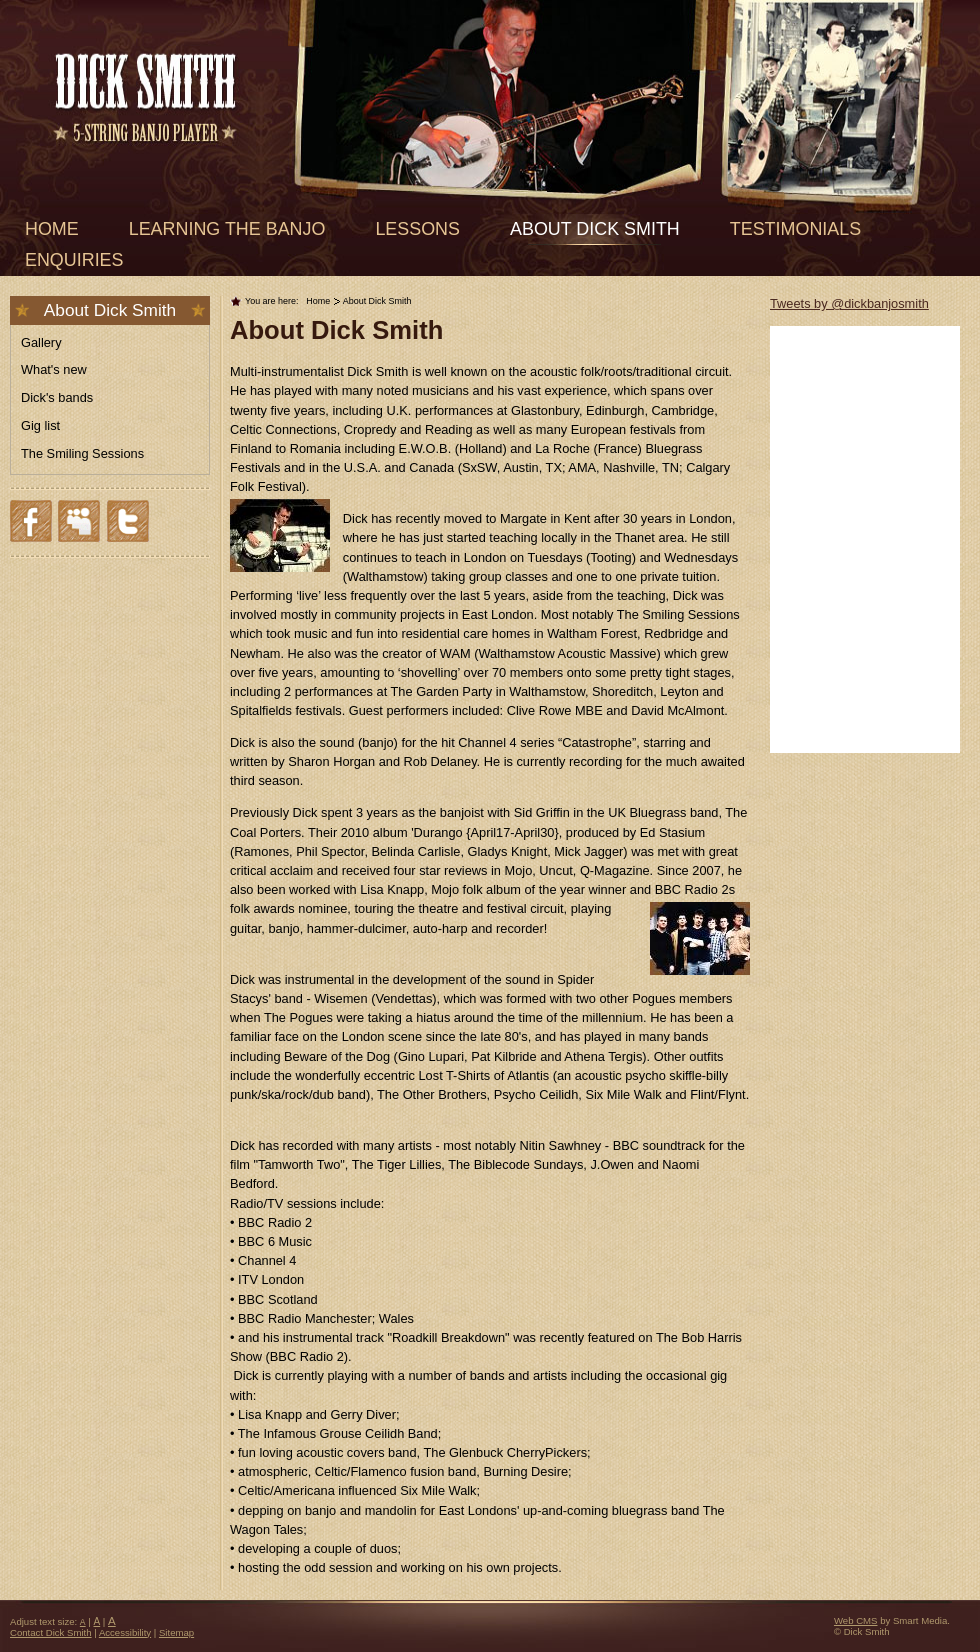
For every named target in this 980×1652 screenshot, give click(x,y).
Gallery (41, 342)
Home (52, 229)
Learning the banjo (227, 229)
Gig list (40, 425)
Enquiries (74, 260)
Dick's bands (57, 397)
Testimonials (795, 229)
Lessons (417, 229)
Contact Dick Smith (51, 1632)
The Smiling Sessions (82, 453)
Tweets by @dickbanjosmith (849, 303)
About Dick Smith (595, 229)
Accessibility (125, 1632)
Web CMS (856, 1620)
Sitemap (176, 1632)
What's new (54, 369)
